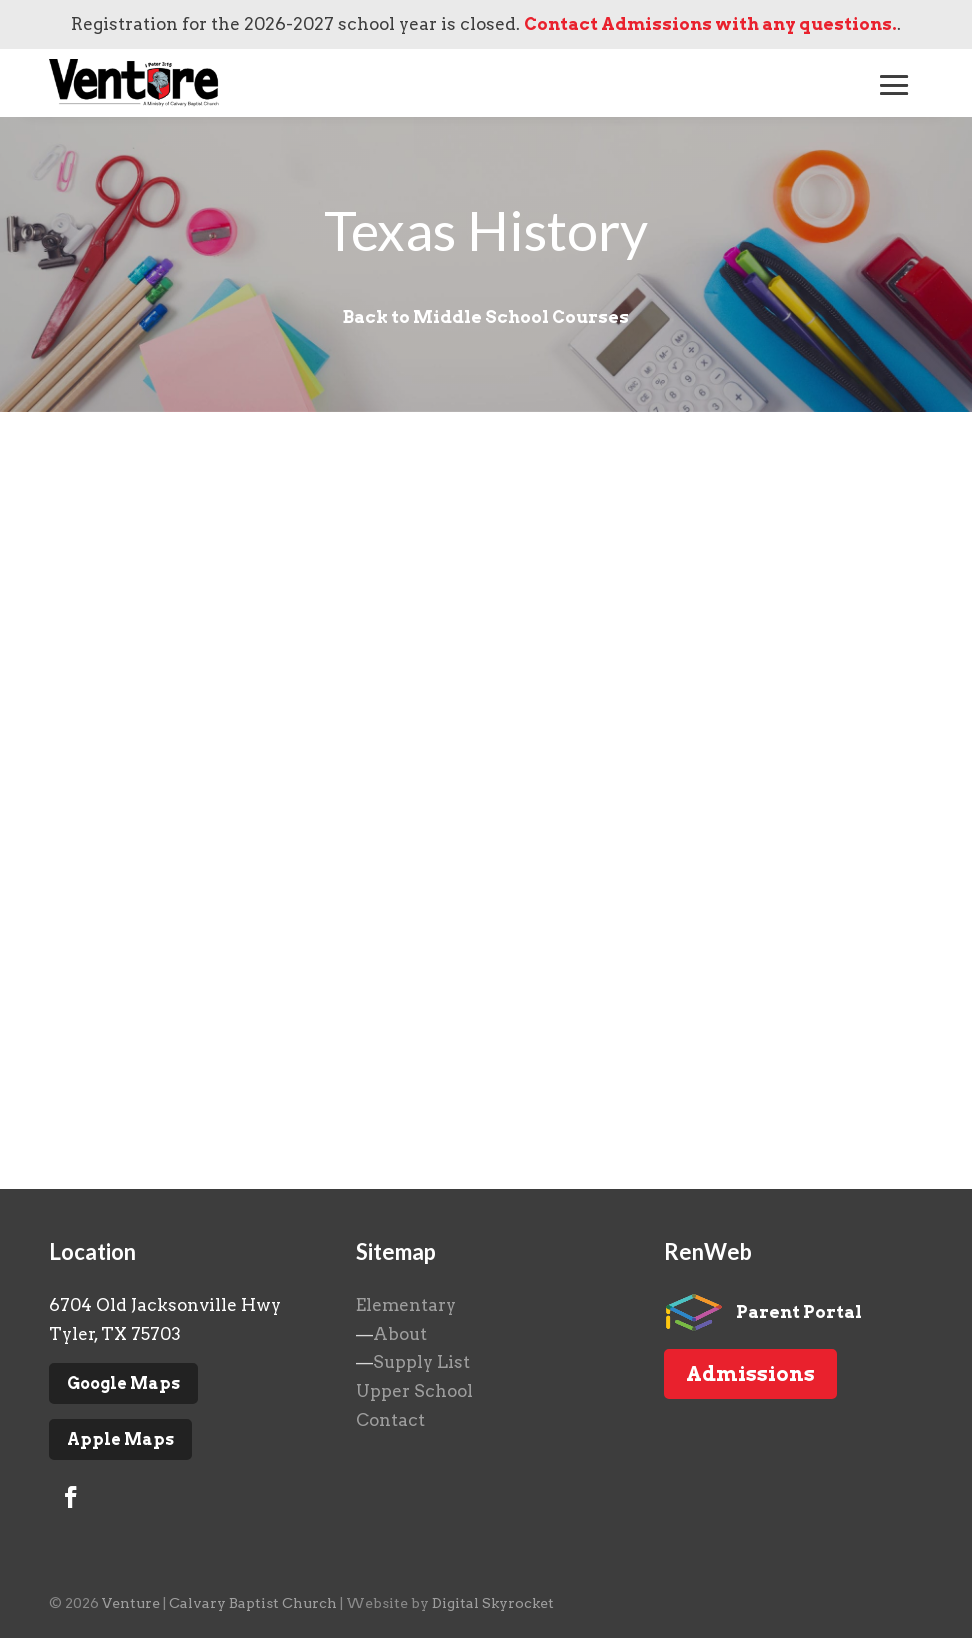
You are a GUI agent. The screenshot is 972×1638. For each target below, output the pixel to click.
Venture (131, 1603)
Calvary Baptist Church (253, 1603)
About (400, 1334)
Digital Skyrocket (493, 1603)
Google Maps (123, 1383)
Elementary (406, 1305)
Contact (390, 1420)
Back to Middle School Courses (486, 317)
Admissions (750, 1374)
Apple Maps (120, 1439)
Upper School (414, 1391)
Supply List (421, 1362)
